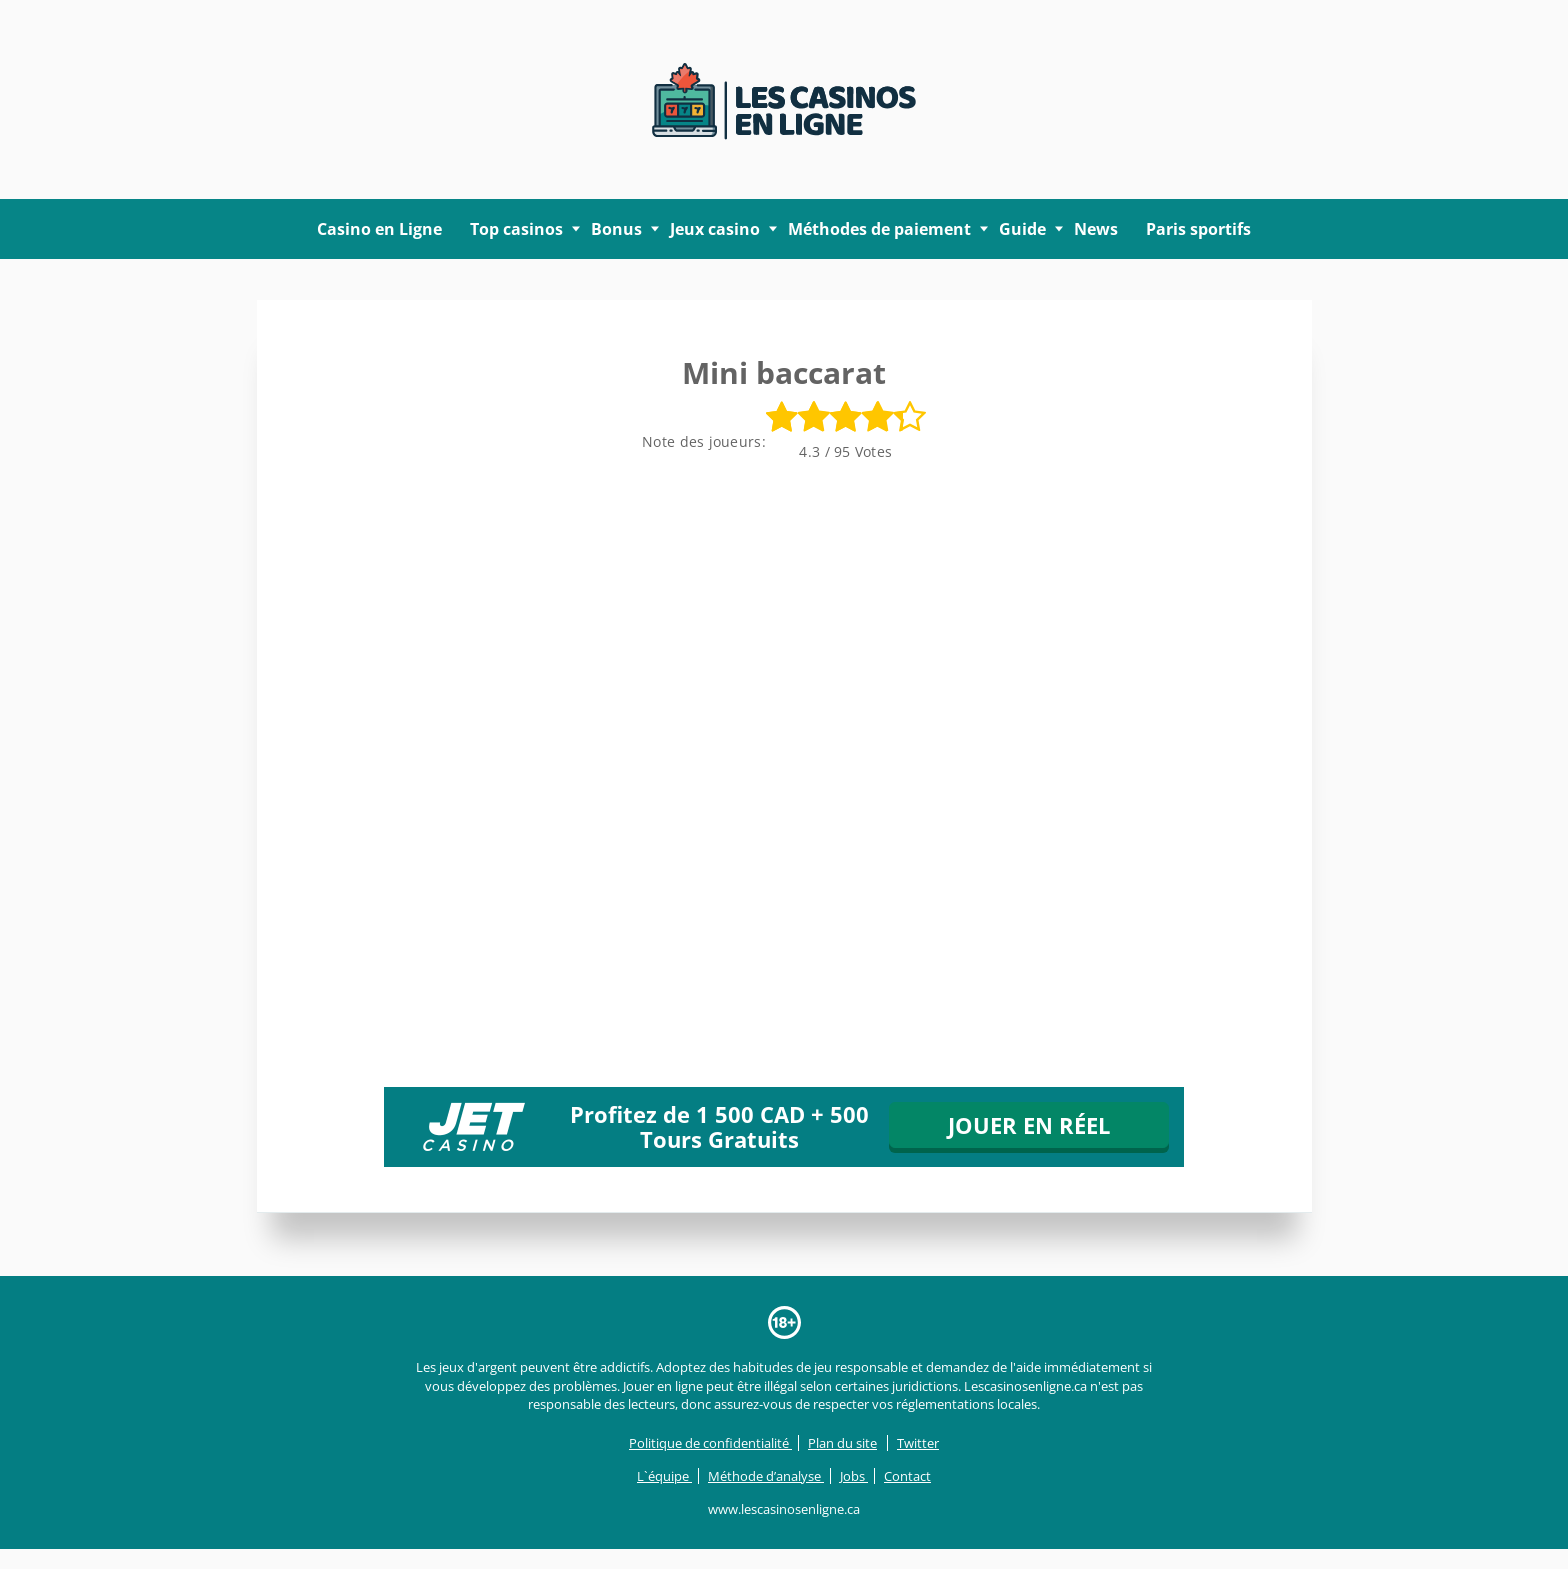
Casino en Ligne (379, 229)
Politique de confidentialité (710, 1443)
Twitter (918, 1443)
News (1096, 229)
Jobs (854, 1476)
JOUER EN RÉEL (1029, 1125)
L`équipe (664, 1476)
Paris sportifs (1198, 229)
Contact (907, 1476)
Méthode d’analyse (766, 1476)
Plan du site (842, 1443)
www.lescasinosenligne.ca (784, 1509)
